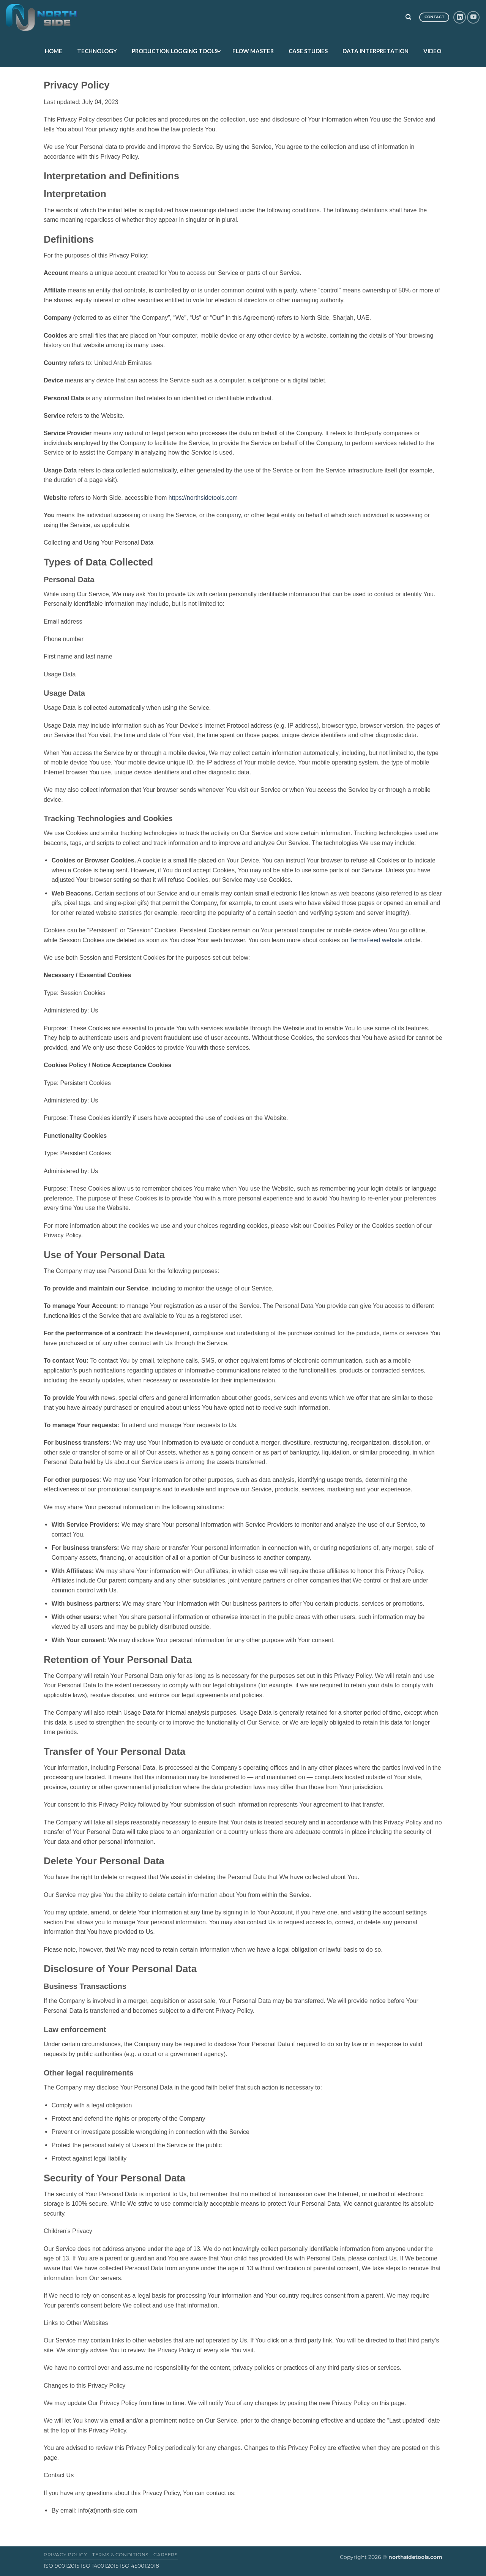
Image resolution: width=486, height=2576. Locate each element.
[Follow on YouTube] (473, 17)
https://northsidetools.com (203, 497)
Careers (165, 2554)
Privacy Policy (65, 2554)
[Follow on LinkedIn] (459, 17)
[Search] (408, 17)
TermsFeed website (376, 940)
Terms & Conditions (120, 2554)
